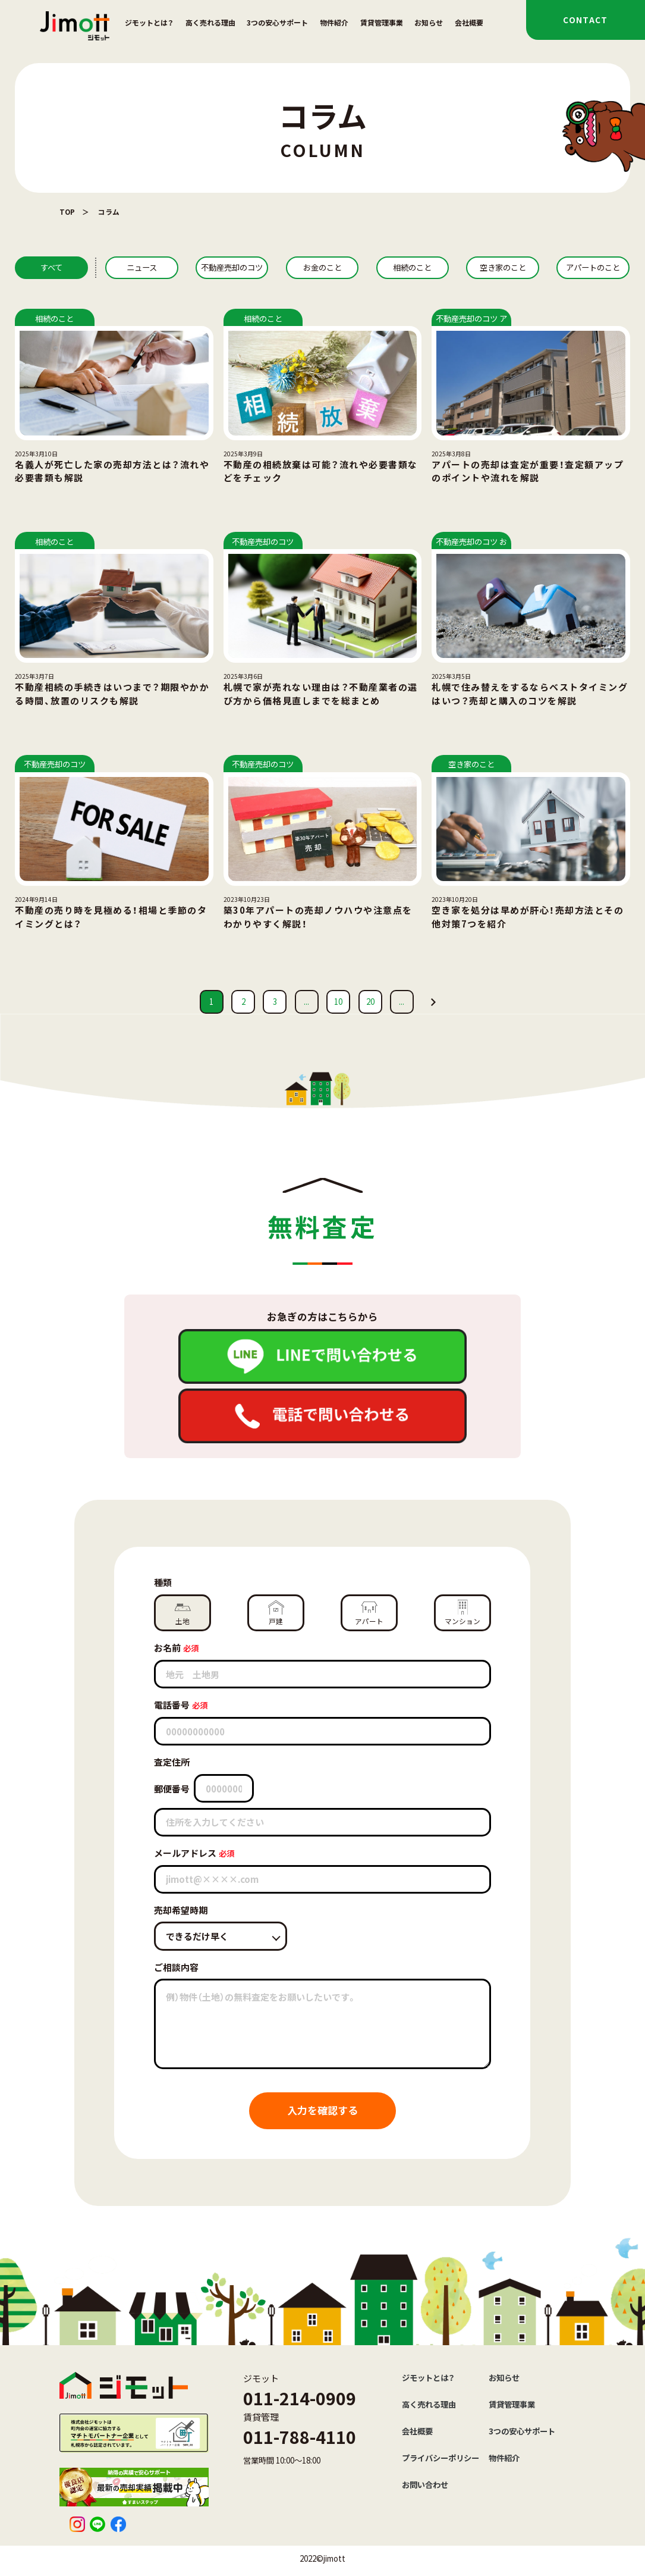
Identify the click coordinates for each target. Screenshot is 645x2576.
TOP (67, 211)
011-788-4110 (299, 2436)
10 (338, 1001)
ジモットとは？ (149, 22)
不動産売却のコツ (232, 267)
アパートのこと (593, 267)
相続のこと (412, 267)
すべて (51, 267)
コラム (108, 211)
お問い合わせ (425, 2484)
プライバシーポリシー (440, 2458)
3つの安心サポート (277, 22)
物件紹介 (334, 22)
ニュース (142, 267)
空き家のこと (503, 267)
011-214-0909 (299, 2398)
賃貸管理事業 (381, 22)
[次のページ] (433, 1002)
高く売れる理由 (210, 22)
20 (370, 1001)
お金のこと (322, 267)
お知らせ (428, 22)
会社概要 (469, 22)
